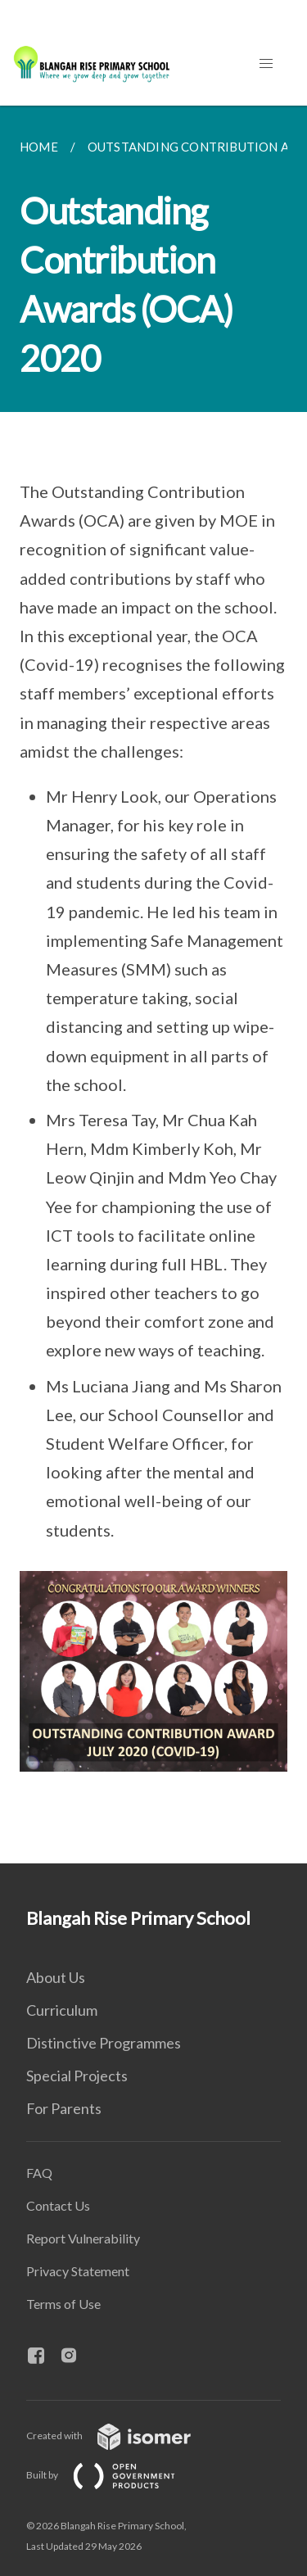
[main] (153, 984)
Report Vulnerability (83, 2238)
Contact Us (58, 2205)
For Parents (64, 2108)
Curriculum (61, 2010)
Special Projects (77, 2076)
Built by (113, 2475)
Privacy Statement (77, 2271)
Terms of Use (63, 2303)
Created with (121, 2435)
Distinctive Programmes (103, 2043)
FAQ (39, 2172)
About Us (55, 1977)
